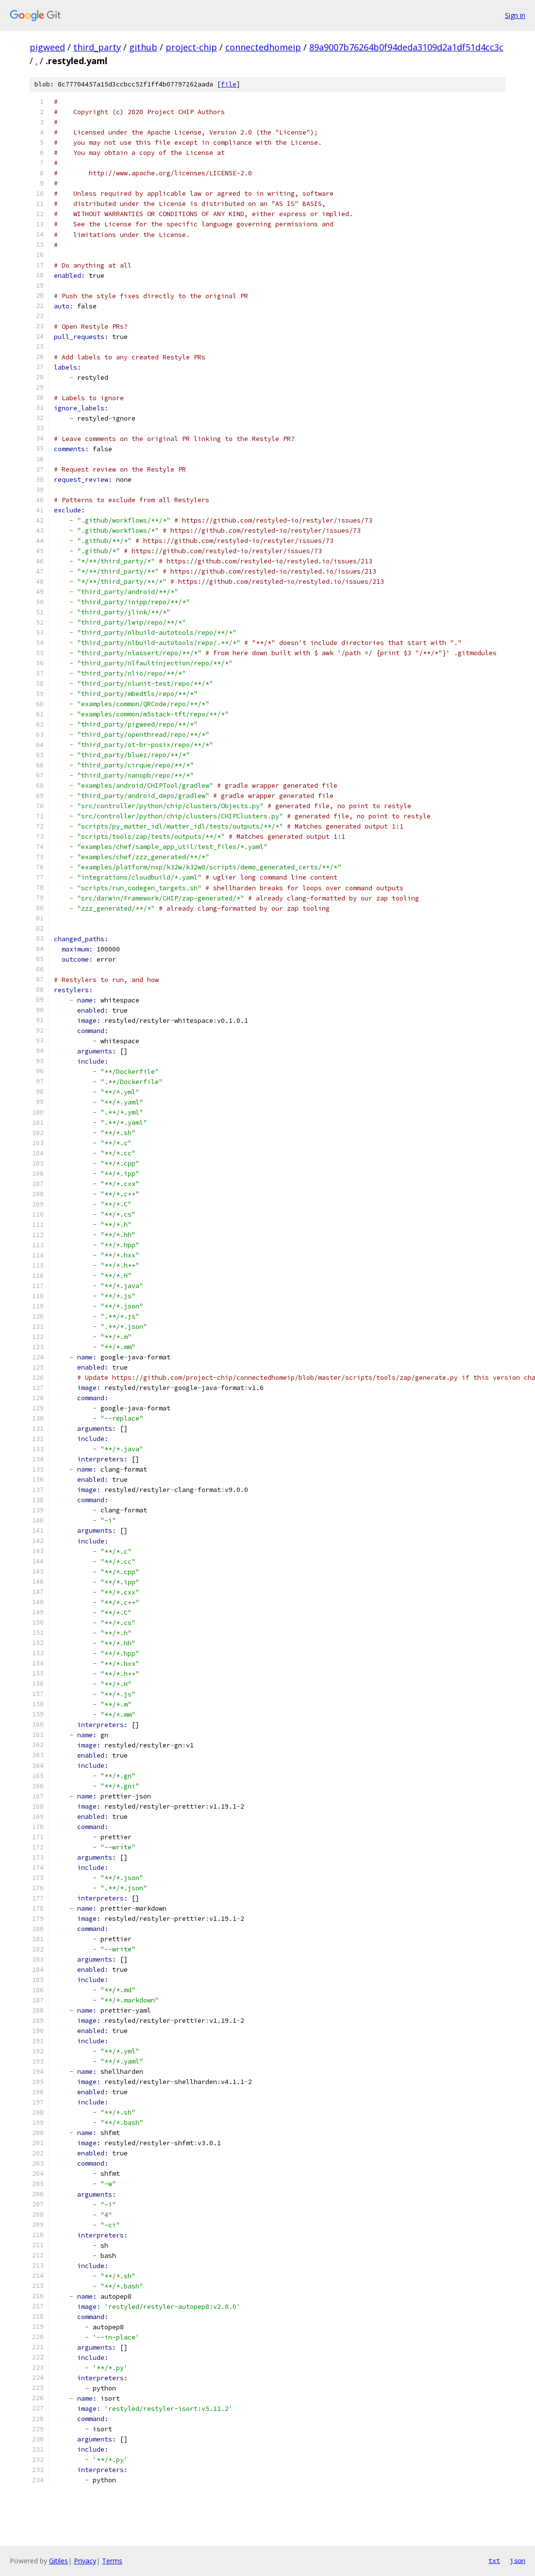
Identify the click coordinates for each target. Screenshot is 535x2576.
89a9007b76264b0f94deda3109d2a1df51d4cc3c (406, 47)
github (143, 47)
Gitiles (58, 2560)
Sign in (515, 15)
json (517, 2560)
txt (494, 2560)
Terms (112, 2560)
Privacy (85, 2560)
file (228, 84)
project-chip (191, 47)
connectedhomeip (263, 47)
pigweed (47, 47)
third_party (97, 47)
